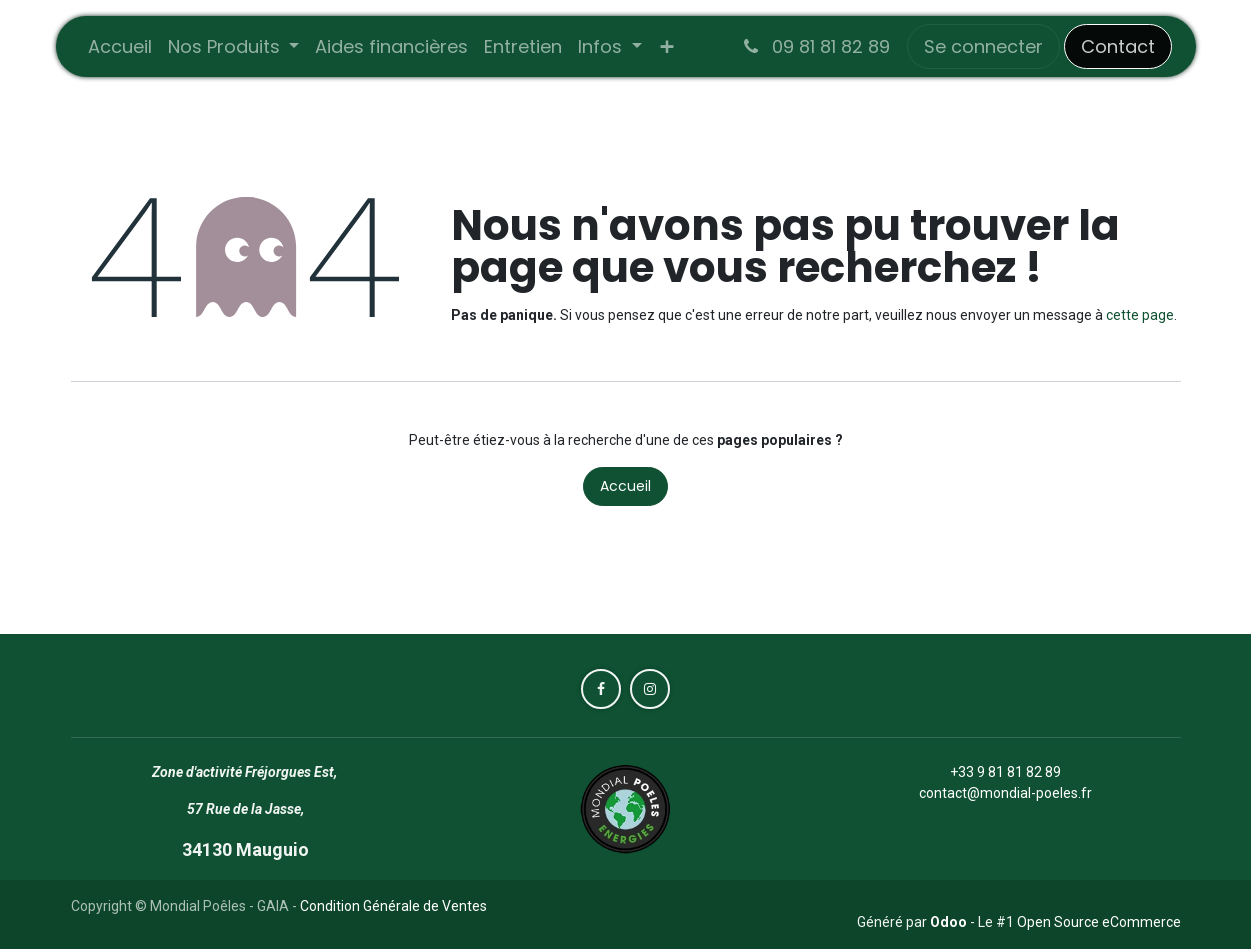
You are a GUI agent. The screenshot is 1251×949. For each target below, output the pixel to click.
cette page (1140, 315)
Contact (1118, 46)
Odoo (950, 922)
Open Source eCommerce (1099, 922)
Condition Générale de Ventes (393, 906)
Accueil (625, 486)
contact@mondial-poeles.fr (1005, 793)
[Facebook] (601, 689)
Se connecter (983, 46)
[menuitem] (120, 46)
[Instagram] (650, 689)
